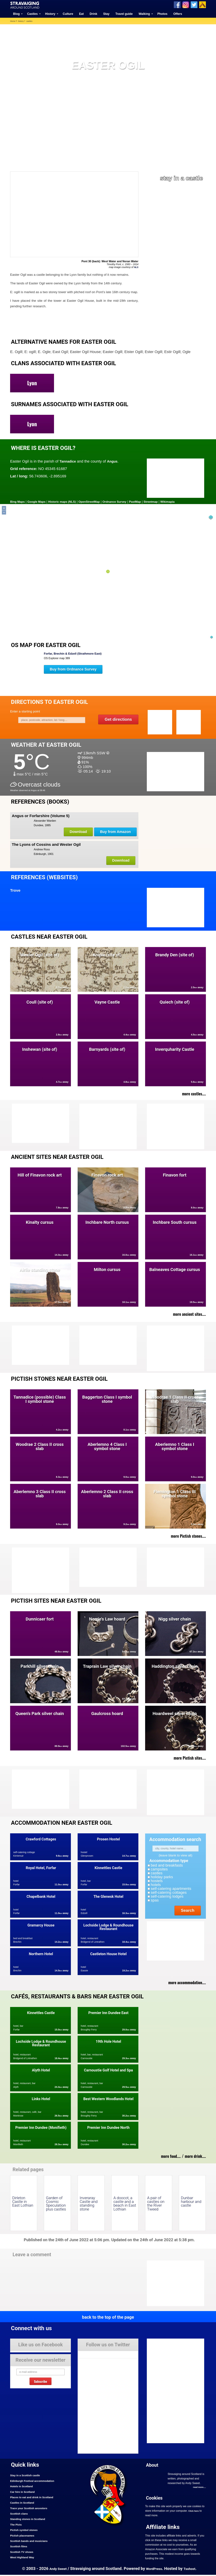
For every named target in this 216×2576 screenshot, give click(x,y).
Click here (194, 2512)
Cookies (155, 2499)
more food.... (167, 2157)
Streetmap (165, 501)
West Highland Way (23, 2558)
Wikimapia (184, 501)
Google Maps (39, 501)
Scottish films (19, 2547)
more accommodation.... (185, 1983)
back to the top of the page (108, 2318)
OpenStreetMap (98, 501)
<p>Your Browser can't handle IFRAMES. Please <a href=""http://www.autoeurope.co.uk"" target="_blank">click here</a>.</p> (173, 1794)
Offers (177, 13)
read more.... (198, 2489)
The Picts (16, 2526)
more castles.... (192, 1095)
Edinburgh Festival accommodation (35, 2482)
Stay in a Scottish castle (27, 2476)
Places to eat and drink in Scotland (34, 2498)
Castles (32, 13)
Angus (115, 461)
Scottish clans (20, 2515)
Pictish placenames (23, 2536)
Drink (93, 13)
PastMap (148, 501)
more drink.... (194, 2157)
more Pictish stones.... (186, 1537)
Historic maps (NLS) (67, 501)
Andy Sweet (56, 2570)
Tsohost (191, 2570)
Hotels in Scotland (23, 2487)
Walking (144, 13)
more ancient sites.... (187, 1315)
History (50, 13)
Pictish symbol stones (25, 2531)
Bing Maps (18, 501)
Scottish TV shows (23, 2553)
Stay (106, 13)
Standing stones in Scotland (29, 2520)
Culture (68, 13)
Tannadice (68, 461)
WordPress (154, 2570)
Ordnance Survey (125, 501)
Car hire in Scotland (24, 2493)
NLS (135, 267)
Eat (81, 13)
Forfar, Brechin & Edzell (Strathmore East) (76, 653)
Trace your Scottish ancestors (31, 2509)
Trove (16, 891)
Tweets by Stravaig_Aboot (93, 2354)
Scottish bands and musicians (31, 2542)
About (153, 2466)
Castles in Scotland (23, 2504)
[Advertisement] (173, 1128)
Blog (16, 13)
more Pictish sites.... (188, 1759)
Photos (162, 13)
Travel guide (124, 13)
